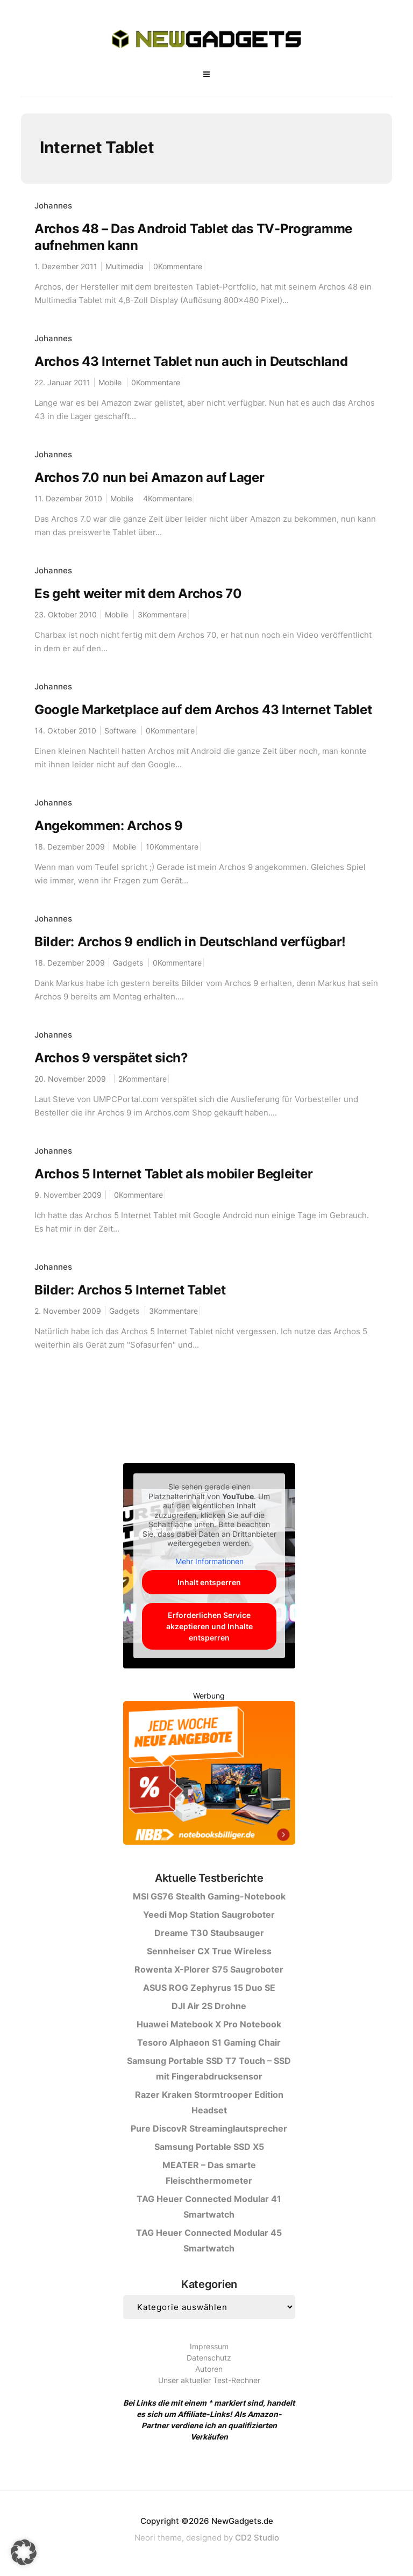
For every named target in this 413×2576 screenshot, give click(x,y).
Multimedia (124, 266)
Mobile (110, 382)
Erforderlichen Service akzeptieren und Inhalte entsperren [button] (209, 1626)
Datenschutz (209, 2357)
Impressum (209, 2346)
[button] (23, 2552)
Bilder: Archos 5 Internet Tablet (129, 1290)
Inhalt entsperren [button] (209, 1582)
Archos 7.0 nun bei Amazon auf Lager (149, 477)
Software (120, 730)
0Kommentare (177, 266)
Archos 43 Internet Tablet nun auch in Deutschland (190, 361)
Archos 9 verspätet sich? (111, 1058)
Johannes (53, 205)
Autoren (209, 2368)
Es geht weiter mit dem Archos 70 (137, 593)
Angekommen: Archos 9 (108, 825)
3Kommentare (162, 614)
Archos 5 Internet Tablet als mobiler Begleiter (173, 1174)
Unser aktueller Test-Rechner (209, 2380)
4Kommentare (167, 498)
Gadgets (128, 962)
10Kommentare (172, 846)
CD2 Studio (257, 2537)
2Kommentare (142, 1078)
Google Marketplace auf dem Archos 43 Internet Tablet (203, 709)
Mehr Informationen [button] (209, 1561)
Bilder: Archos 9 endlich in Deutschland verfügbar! (190, 941)
